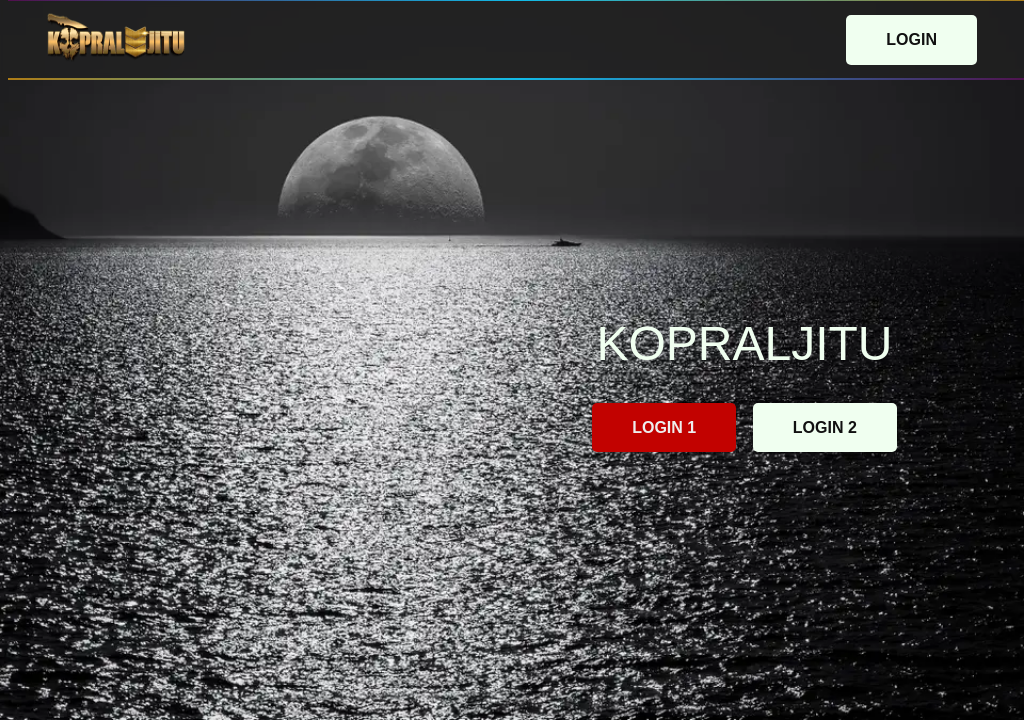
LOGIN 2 (825, 427)
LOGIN (911, 39)
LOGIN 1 (664, 427)
